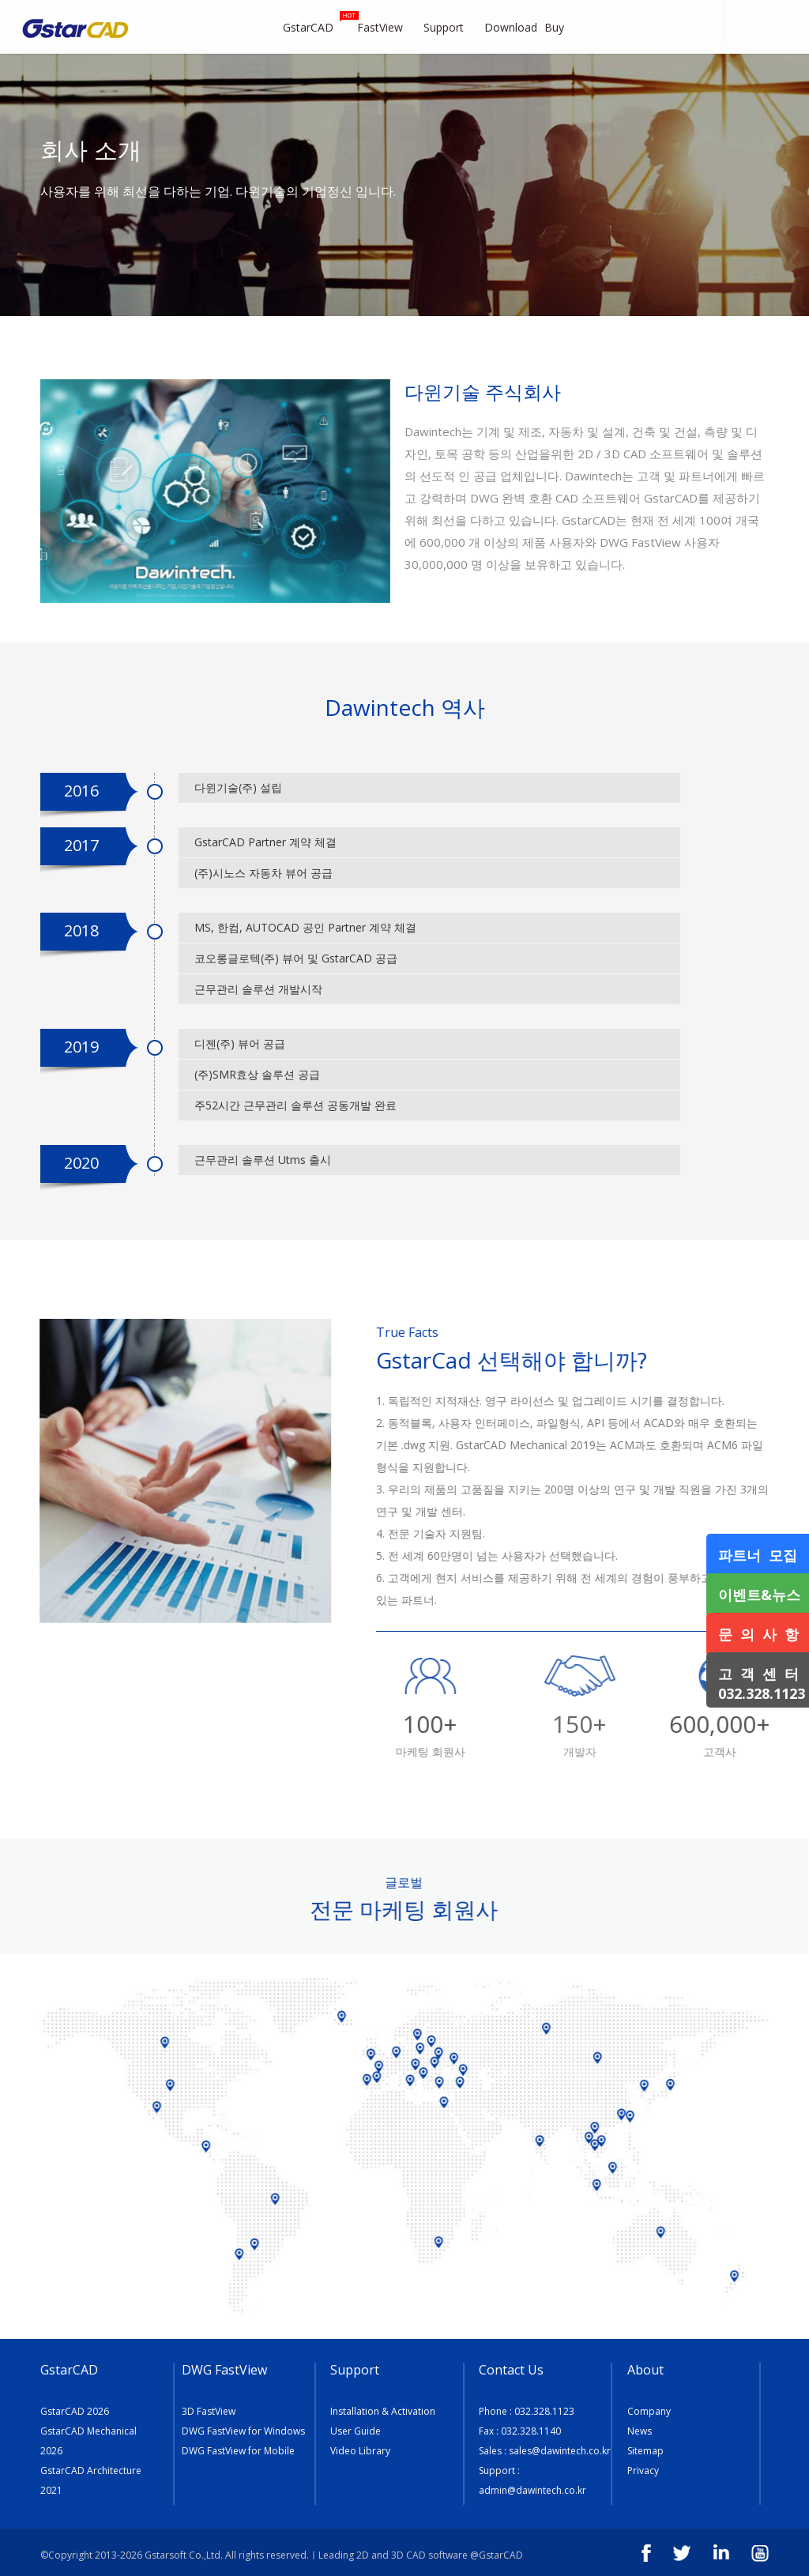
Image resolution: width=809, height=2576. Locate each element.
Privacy (643, 2470)
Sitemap (645, 2450)
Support (450, 27)
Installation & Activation (382, 2411)
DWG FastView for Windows (243, 2431)
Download (510, 27)
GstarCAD (316, 23)
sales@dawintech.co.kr (560, 2450)
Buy (562, 27)
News (639, 2431)
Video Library (360, 2450)
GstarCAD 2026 (74, 2411)
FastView (386, 27)
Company (649, 2411)
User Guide (355, 2431)
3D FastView (208, 2411)
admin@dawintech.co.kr (532, 2490)
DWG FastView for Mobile (238, 2450)
